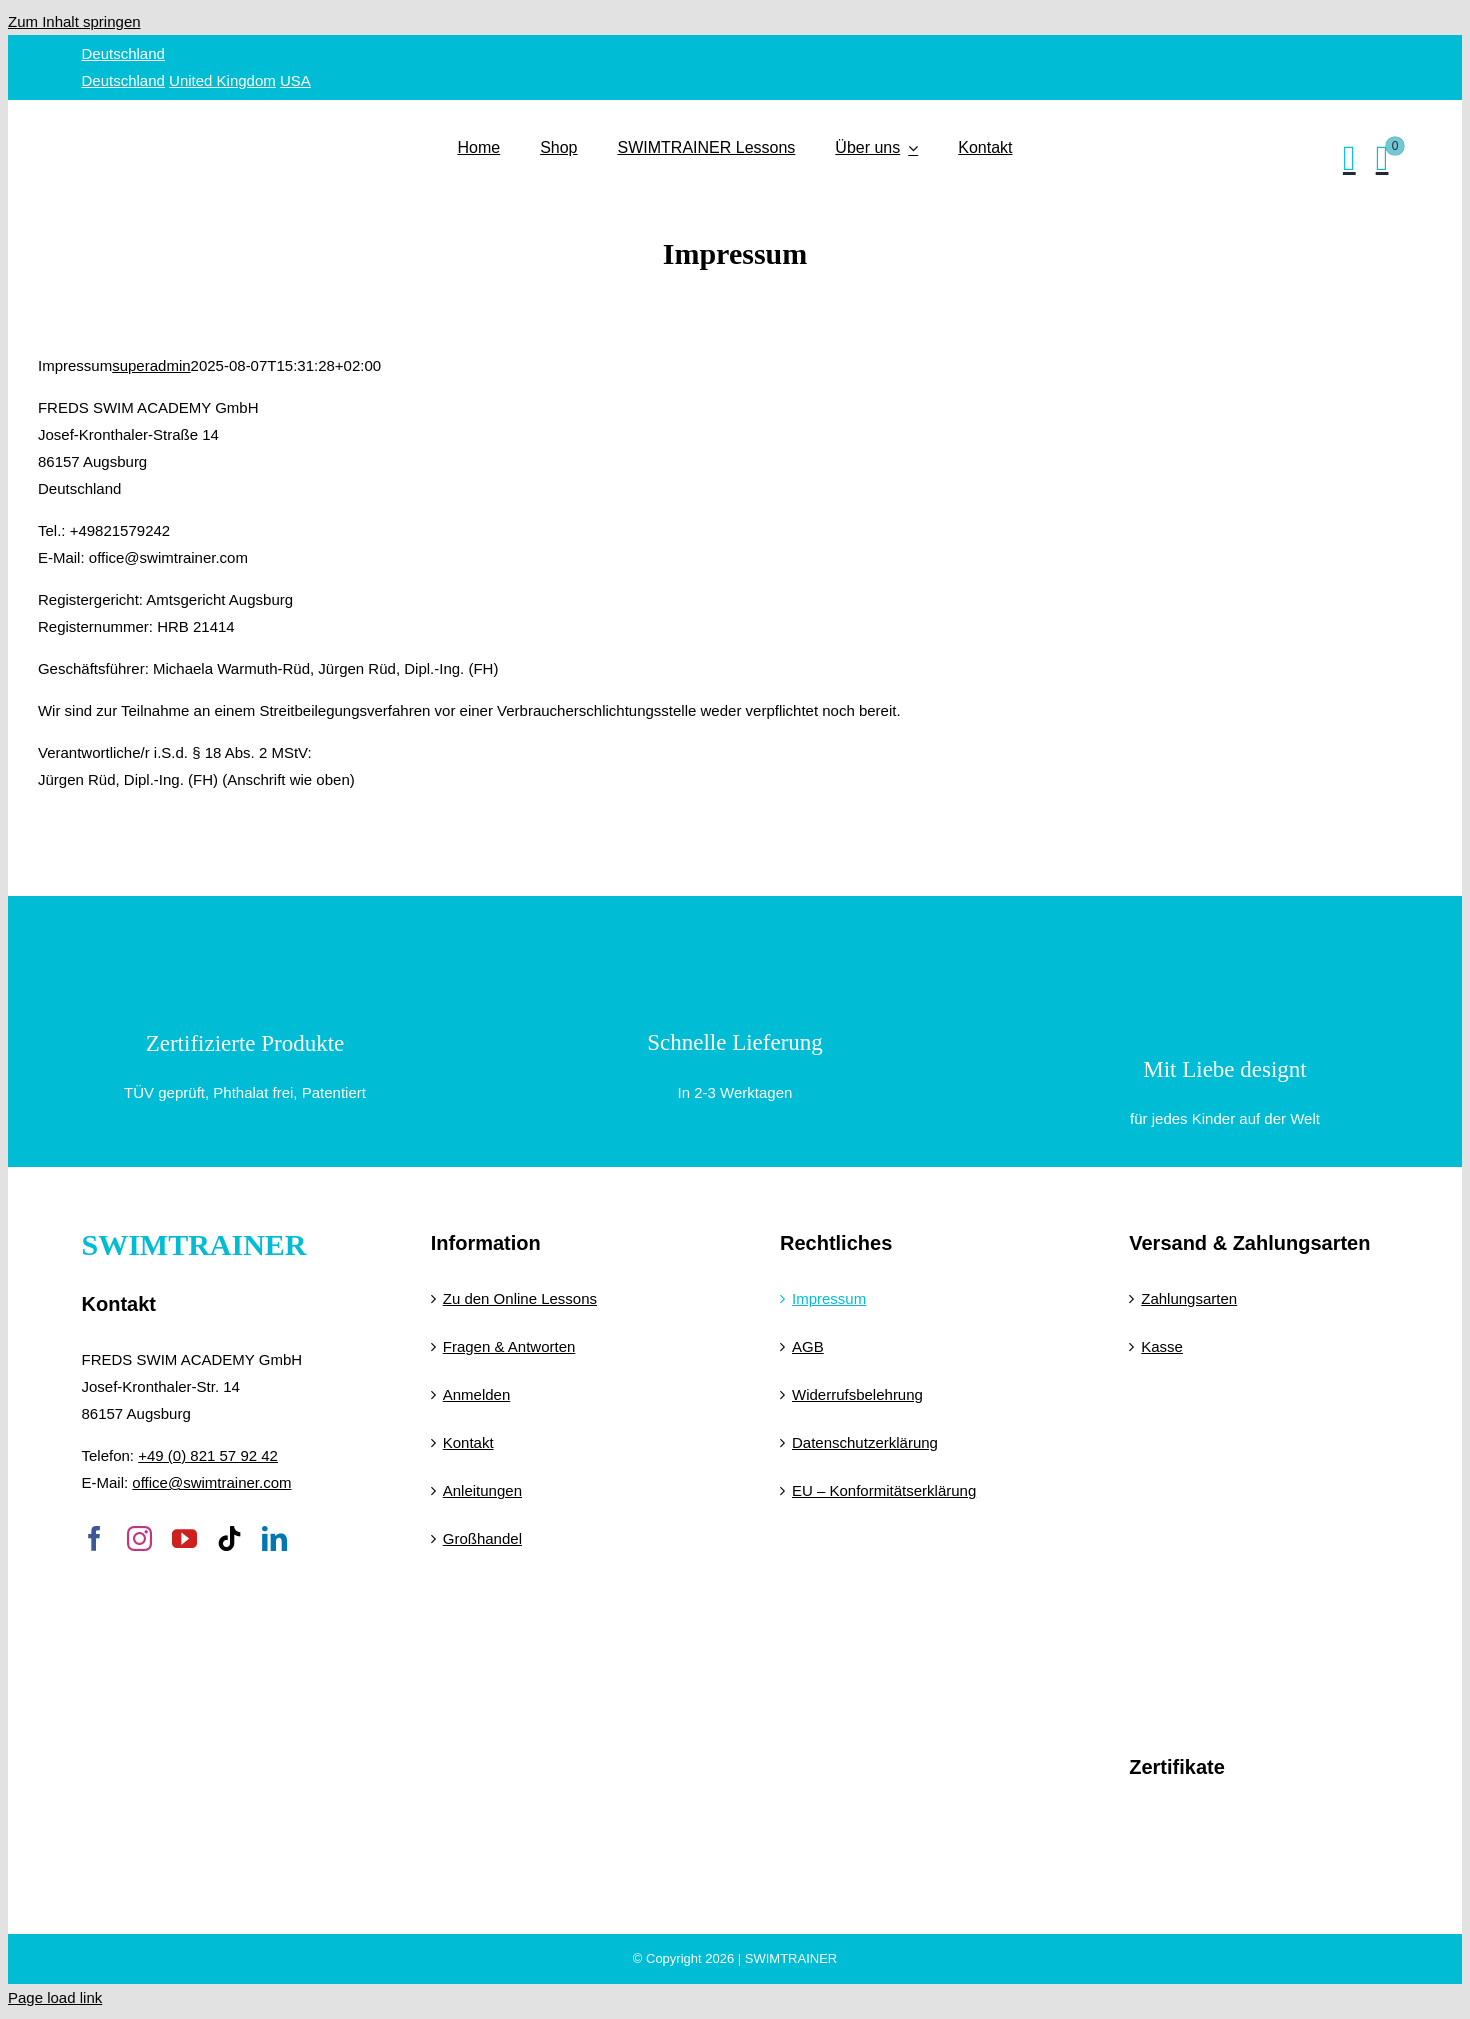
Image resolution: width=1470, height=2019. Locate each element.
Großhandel (482, 1538)
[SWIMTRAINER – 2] (262, 117)
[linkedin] (274, 1538)
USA (295, 80)
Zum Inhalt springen (74, 21)
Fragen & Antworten (509, 1346)
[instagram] (139, 1538)
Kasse (1162, 1346)
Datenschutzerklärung (865, 1442)
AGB (808, 1346)
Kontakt (468, 1442)
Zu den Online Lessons (520, 1298)
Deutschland (123, 53)
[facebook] (94, 1538)
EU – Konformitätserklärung (884, 1490)
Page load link (55, 1997)
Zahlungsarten (1189, 1298)
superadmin (151, 365)
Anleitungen (482, 1490)
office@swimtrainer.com (211, 1482)
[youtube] (184, 1538)
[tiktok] (229, 1538)
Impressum (829, 1298)
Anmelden (477, 1394)
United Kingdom (222, 80)
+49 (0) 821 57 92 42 (208, 1455)
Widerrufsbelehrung (857, 1394)
